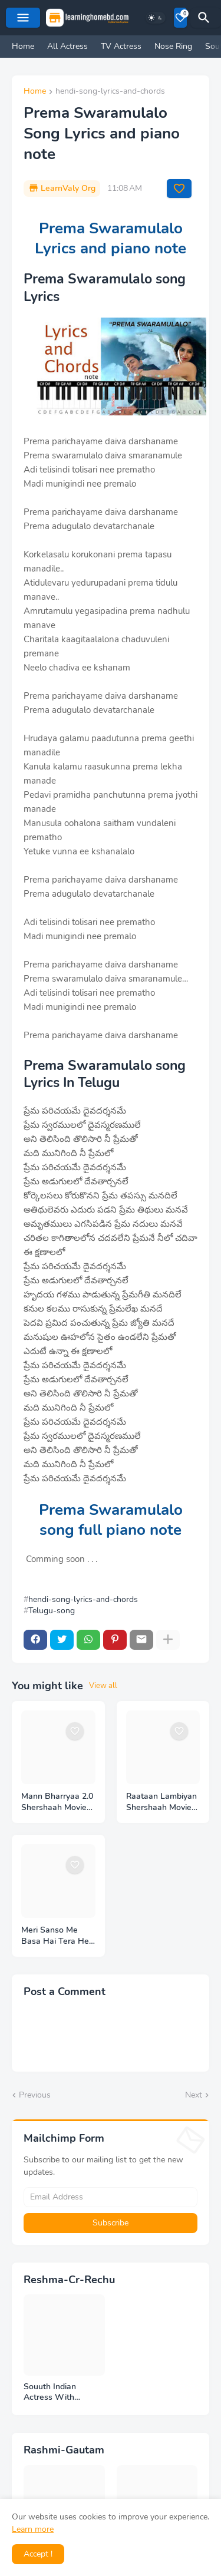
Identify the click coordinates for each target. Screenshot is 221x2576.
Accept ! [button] (38, 2554)
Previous (35, 2095)
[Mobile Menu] (23, 18)
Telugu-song (51, 1611)
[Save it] (179, 188)
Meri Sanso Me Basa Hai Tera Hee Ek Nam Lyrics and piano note (57, 1936)
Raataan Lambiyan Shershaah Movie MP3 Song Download (161, 1802)
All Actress (67, 46)
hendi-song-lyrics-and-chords (110, 92)
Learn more (33, 2529)
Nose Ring (173, 46)
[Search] (205, 18)
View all (103, 1685)
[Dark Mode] (156, 18)
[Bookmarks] (180, 18)
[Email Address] (110, 2197)
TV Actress (121, 46)
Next (193, 2095)
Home (23, 46)
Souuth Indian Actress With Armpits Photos (53, 2393)
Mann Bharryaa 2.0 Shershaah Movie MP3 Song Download (57, 1802)
